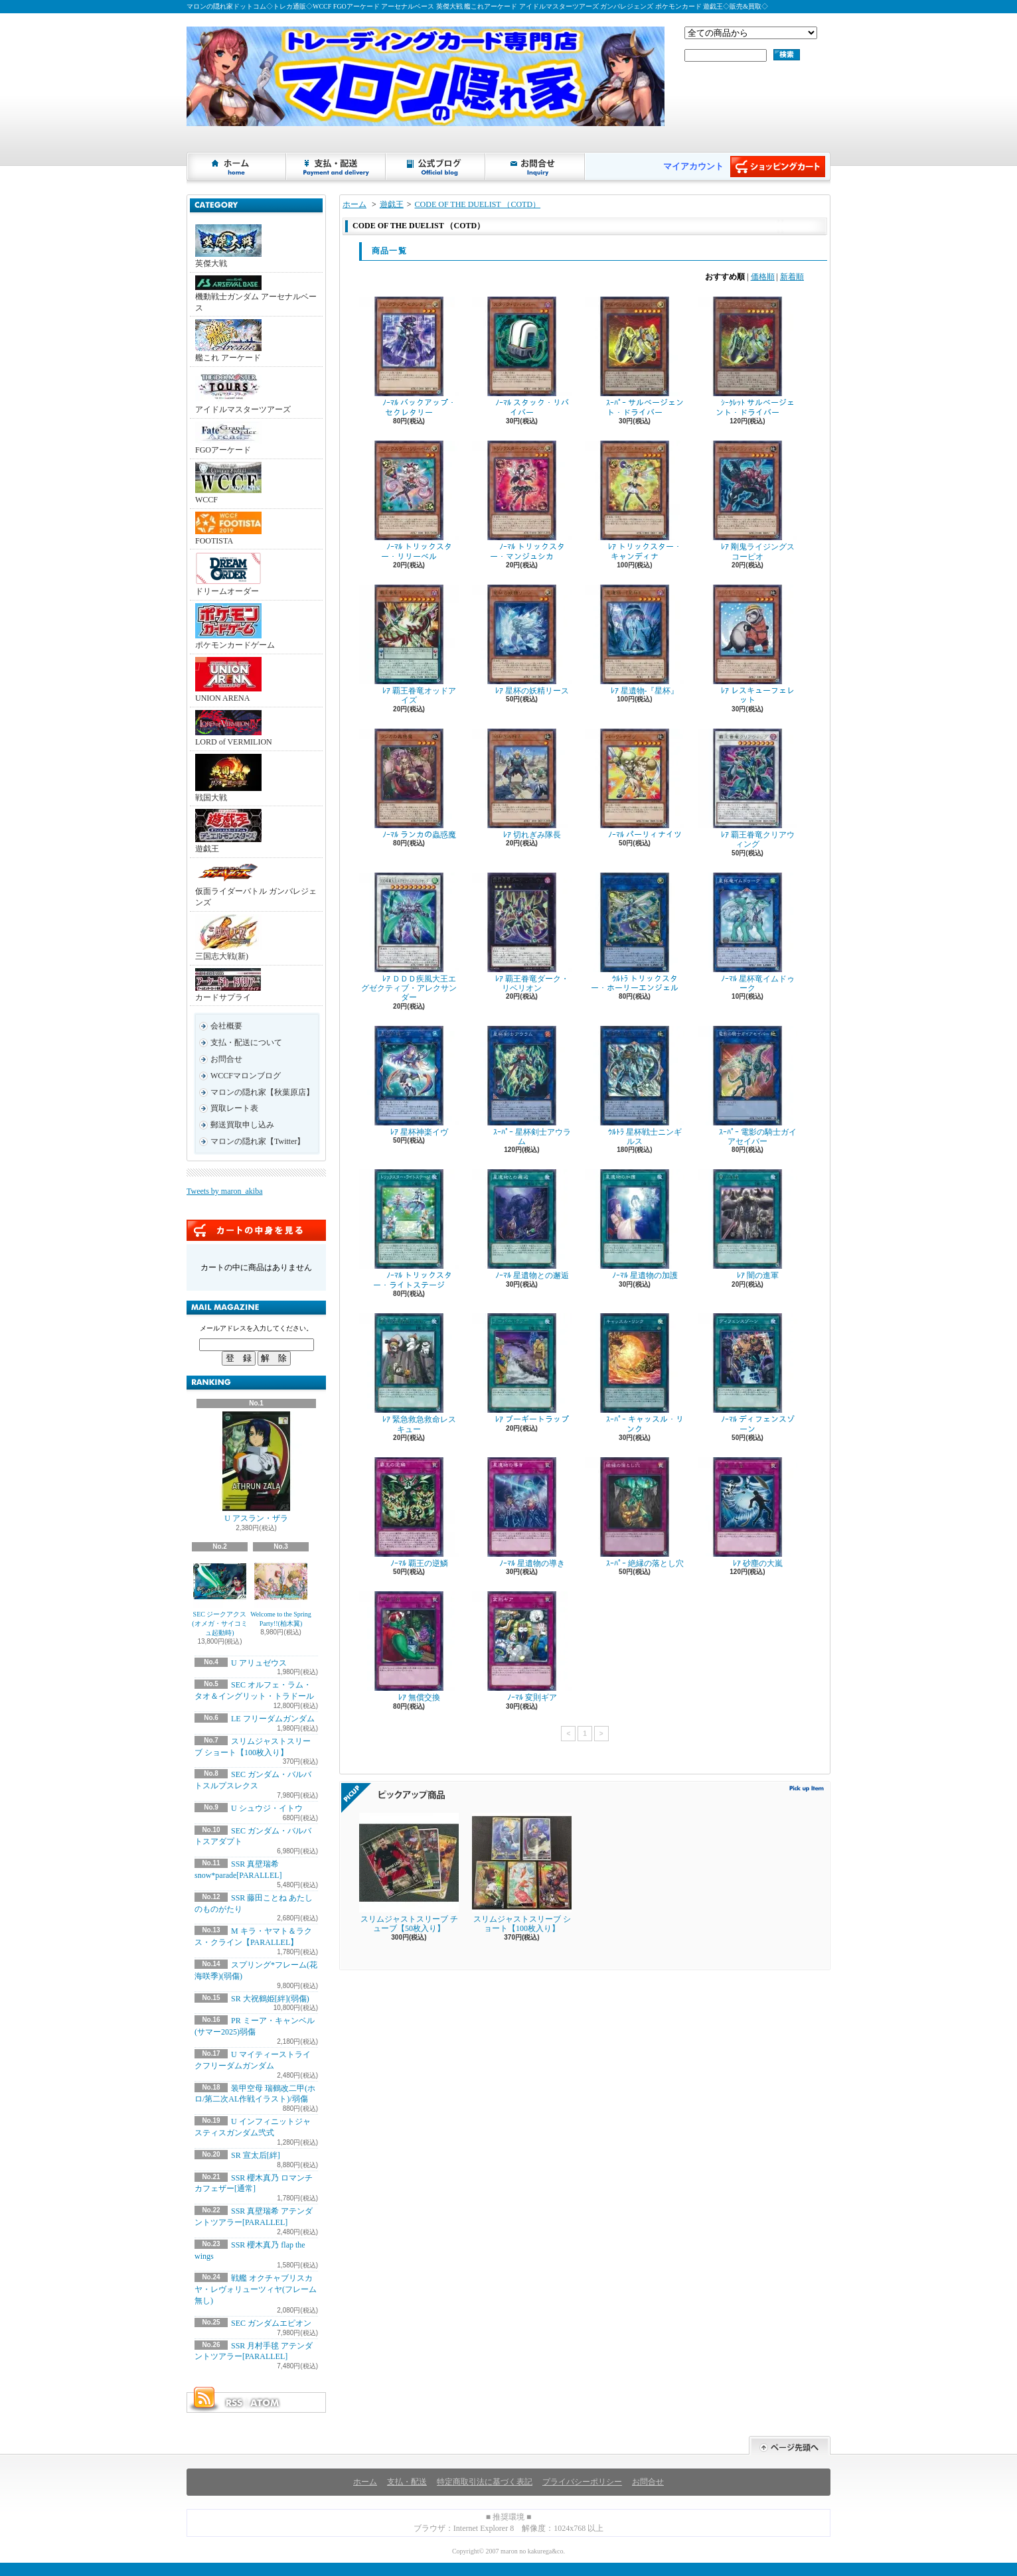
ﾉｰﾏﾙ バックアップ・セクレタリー (409, 357)
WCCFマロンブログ (245, 1075)
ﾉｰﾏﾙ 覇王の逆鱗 (409, 1512)
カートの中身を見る (256, 1230)
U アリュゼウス (259, 1663)
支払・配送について (336, 166)
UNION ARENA (228, 680)
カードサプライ (228, 985)
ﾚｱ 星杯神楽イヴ (409, 1081)
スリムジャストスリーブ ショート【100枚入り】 (522, 1873)
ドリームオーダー (228, 574)
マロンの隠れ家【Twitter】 (257, 1141)
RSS (234, 2403)
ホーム (237, 166)
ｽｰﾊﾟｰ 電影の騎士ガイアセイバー (747, 1086)
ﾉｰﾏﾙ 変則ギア (522, 1646)
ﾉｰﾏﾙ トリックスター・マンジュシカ (522, 501)
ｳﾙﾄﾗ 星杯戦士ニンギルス (634, 1086)
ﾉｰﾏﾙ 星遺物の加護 (634, 1224)
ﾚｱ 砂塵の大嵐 (747, 1512)
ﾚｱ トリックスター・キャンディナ (634, 501)
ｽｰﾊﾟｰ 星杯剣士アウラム (522, 1086)
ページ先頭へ (789, 2445)
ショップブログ (436, 166)
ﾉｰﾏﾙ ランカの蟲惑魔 (409, 784)
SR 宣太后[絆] (255, 2155)
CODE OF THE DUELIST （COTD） (478, 204)
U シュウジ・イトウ (267, 1808)
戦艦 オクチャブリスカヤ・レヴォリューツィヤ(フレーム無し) (256, 2289)
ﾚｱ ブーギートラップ (522, 1368)
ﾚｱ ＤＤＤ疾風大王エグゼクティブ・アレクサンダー (409, 938)
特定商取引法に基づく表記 (484, 2481)
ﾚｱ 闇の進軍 (747, 1224)
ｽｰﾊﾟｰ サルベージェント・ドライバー (634, 357)
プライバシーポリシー (582, 2481)
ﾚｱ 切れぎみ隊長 (522, 784)
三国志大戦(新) (228, 937)
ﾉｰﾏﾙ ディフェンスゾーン (747, 1373)
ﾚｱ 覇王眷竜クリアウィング (747, 789)
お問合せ (536, 166)
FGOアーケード (228, 438)
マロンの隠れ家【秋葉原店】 (262, 1092)
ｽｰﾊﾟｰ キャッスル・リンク (634, 1373)
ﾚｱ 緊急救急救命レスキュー (409, 1373)
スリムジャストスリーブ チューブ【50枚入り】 (409, 1873)
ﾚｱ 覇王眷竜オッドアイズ (409, 645)
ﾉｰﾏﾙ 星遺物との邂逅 (522, 1224)
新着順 (792, 276)
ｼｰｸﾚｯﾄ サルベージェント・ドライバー (747, 357)
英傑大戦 (228, 246)
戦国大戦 (228, 778)
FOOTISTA (228, 528)
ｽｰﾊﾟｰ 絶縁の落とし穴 (634, 1512)
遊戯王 (228, 831)
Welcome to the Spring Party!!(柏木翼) (280, 1591)
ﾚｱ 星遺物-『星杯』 (634, 640)
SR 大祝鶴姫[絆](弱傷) (270, 1998)
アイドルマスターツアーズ (243, 392)
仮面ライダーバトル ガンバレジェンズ (256, 884)
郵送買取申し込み (242, 1124)
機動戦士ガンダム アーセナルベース (256, 294)
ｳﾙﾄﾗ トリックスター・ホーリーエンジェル (634, 933)
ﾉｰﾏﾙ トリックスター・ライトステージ (409, 1229)
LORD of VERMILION (233, 728)
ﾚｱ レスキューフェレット (747, 645)
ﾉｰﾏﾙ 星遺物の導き (522, 1512)
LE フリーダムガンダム (273, 1718)
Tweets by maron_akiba (224, 1191)
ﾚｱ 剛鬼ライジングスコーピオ (747, 501)
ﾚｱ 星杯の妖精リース (522, 640)
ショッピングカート (777, 166)
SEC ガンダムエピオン (271, 2323)
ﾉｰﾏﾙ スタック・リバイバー (522, 357)
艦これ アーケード (228, 340)
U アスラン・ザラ (256, 1467)
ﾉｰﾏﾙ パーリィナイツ (634, 784)
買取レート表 (234, 1108)
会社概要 (226, 1026)
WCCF (228, 483)
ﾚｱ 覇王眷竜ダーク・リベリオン (522, 933)
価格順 (763, 276)
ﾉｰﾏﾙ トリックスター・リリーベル (409, 501)
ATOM (265, 2403)
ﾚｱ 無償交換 (409, 1646)
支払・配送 (407, 2481)
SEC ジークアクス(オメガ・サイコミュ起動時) (219, 1595)
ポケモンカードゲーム (235, 626)
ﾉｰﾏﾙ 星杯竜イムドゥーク (747, 933)
